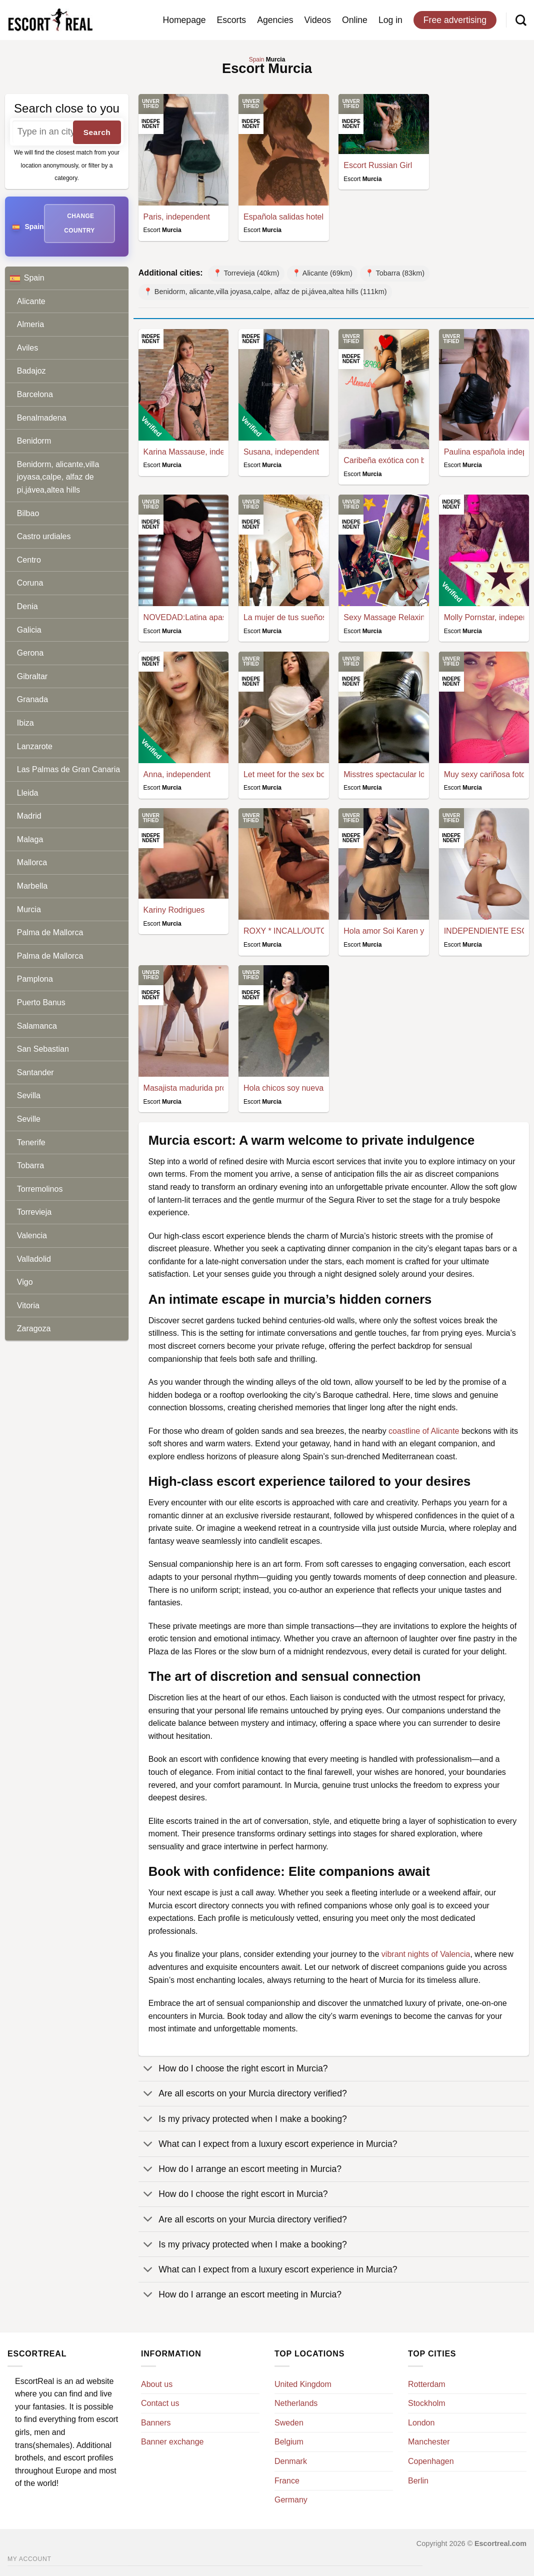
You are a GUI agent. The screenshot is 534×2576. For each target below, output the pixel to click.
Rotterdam (427, 2384)
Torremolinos (40, 1189)
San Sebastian (43, 1049)
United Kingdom (303, 2384)
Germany (291, 2499)
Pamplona (35, 979)
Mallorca (32, 862)
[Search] (521, 20)
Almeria (30, 324)
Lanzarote (34, 746)
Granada (32, 699)
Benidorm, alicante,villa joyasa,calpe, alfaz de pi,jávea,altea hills (58, 477)
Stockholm (427, 2403)
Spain (69, 278)
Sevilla (28, 1095)
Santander (35, 1072)
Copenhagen (431, 2461)
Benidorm (34, 441)
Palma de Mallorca (50, 932)
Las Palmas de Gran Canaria (68, 769)
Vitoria (28, 1305)
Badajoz (31, 371)
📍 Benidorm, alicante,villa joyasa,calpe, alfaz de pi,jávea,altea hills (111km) (265, 292)
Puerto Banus (41, 1002)
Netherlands (296, 2403)
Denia (27, 606)
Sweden (289, 2422)
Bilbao (28, 513)
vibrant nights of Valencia (426, 1954)
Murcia (29, 909)
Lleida (27, 793)
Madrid (29, 816)
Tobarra (30, 1165)
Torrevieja (34, 1212)
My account (29, 2558)
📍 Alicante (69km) (322, 273)
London (421, 2422)
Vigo (25, 1282)
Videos (317, 20)
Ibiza (25, 723)
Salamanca (37, 1026)
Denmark (290, 2461)
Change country (79, 223)
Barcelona (35, 394)
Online (355, 20)
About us (156, 2384)
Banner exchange (172, 2441)
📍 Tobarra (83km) (394, 273)
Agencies (275, 20)
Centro (29, 560)
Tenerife (31, 1142)
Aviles (27, 348)
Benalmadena (41, 418)
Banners (156, 2422)
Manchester (429, 2441)
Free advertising (455, 20)
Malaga (30, 839)
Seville (28, 1119)
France (287, 2480)
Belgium (289, 2441)
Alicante (31, 301)
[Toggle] (148, 2069)
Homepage (184, 20)
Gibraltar (32, 676)
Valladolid (34, 1259)
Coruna (30, 583)
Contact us (160, 2403)
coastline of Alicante (423, 1431)
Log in (390, 20)
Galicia (29, 630)
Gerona (30, 653)
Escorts (231, 20)
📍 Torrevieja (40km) (246, 273)
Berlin (418, 2480)
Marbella (32, 886)
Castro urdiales (44, 536)
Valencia (32, 1235)
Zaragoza (34, 1328)
